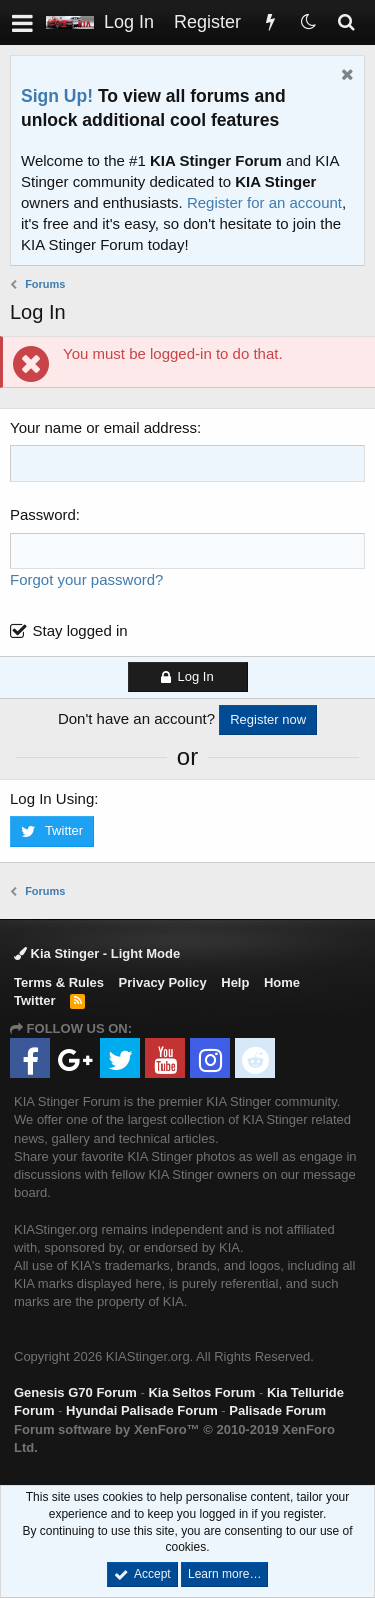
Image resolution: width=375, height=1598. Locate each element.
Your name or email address (103, 427)
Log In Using (52, 798)
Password (43, 514)
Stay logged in (80, 630)
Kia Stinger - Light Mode (97, 953)
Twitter (35, 1000)
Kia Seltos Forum (201, 1392)
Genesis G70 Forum (75, 1392)
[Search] (346, 22)
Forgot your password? (86, 579)
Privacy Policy (163, 982)
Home (282, 982)
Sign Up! (57, 96)
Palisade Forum (277, 1410)
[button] (22, 22)
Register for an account (264, 202)
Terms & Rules (59, 982)
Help (235, 982)
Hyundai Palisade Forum (142, 1410)
